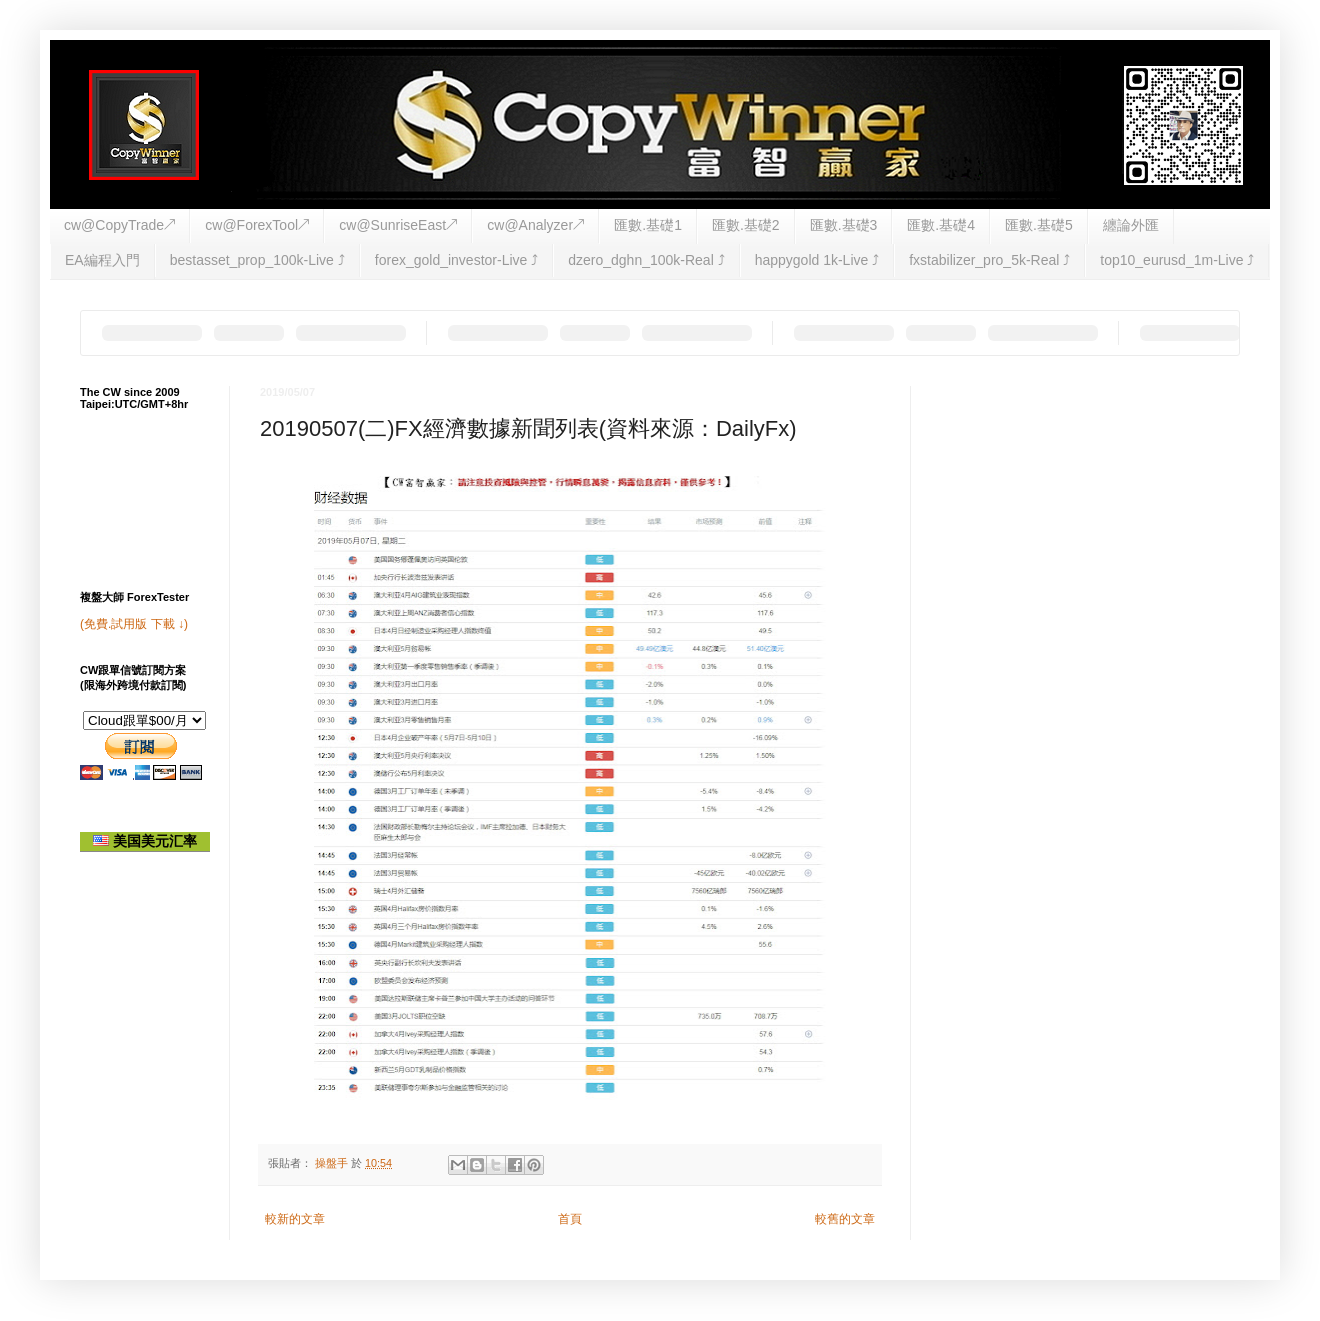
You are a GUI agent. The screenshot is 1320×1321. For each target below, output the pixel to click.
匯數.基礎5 (1039, 225)
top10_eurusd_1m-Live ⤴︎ (1177, 260)
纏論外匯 (1131, 225)
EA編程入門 (102, 260)
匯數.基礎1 (648, 225)
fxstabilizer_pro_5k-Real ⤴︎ (989, 260)
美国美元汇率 (145, 841)
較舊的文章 (845, 1219)
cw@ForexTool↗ (257, 225)
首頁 (570, 1219)
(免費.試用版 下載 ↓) (134, 624)
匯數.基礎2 (746, 225)
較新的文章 (295, 1219)
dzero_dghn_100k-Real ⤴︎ (646, 260)
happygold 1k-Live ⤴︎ (817, 260)
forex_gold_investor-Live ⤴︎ (456, 260)
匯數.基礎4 (941, 225)
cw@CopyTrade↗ (119, 225)
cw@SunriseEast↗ (398, 225)
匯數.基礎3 (844, 225)
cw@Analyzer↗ (535, 225)
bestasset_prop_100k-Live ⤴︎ (257, 260)
